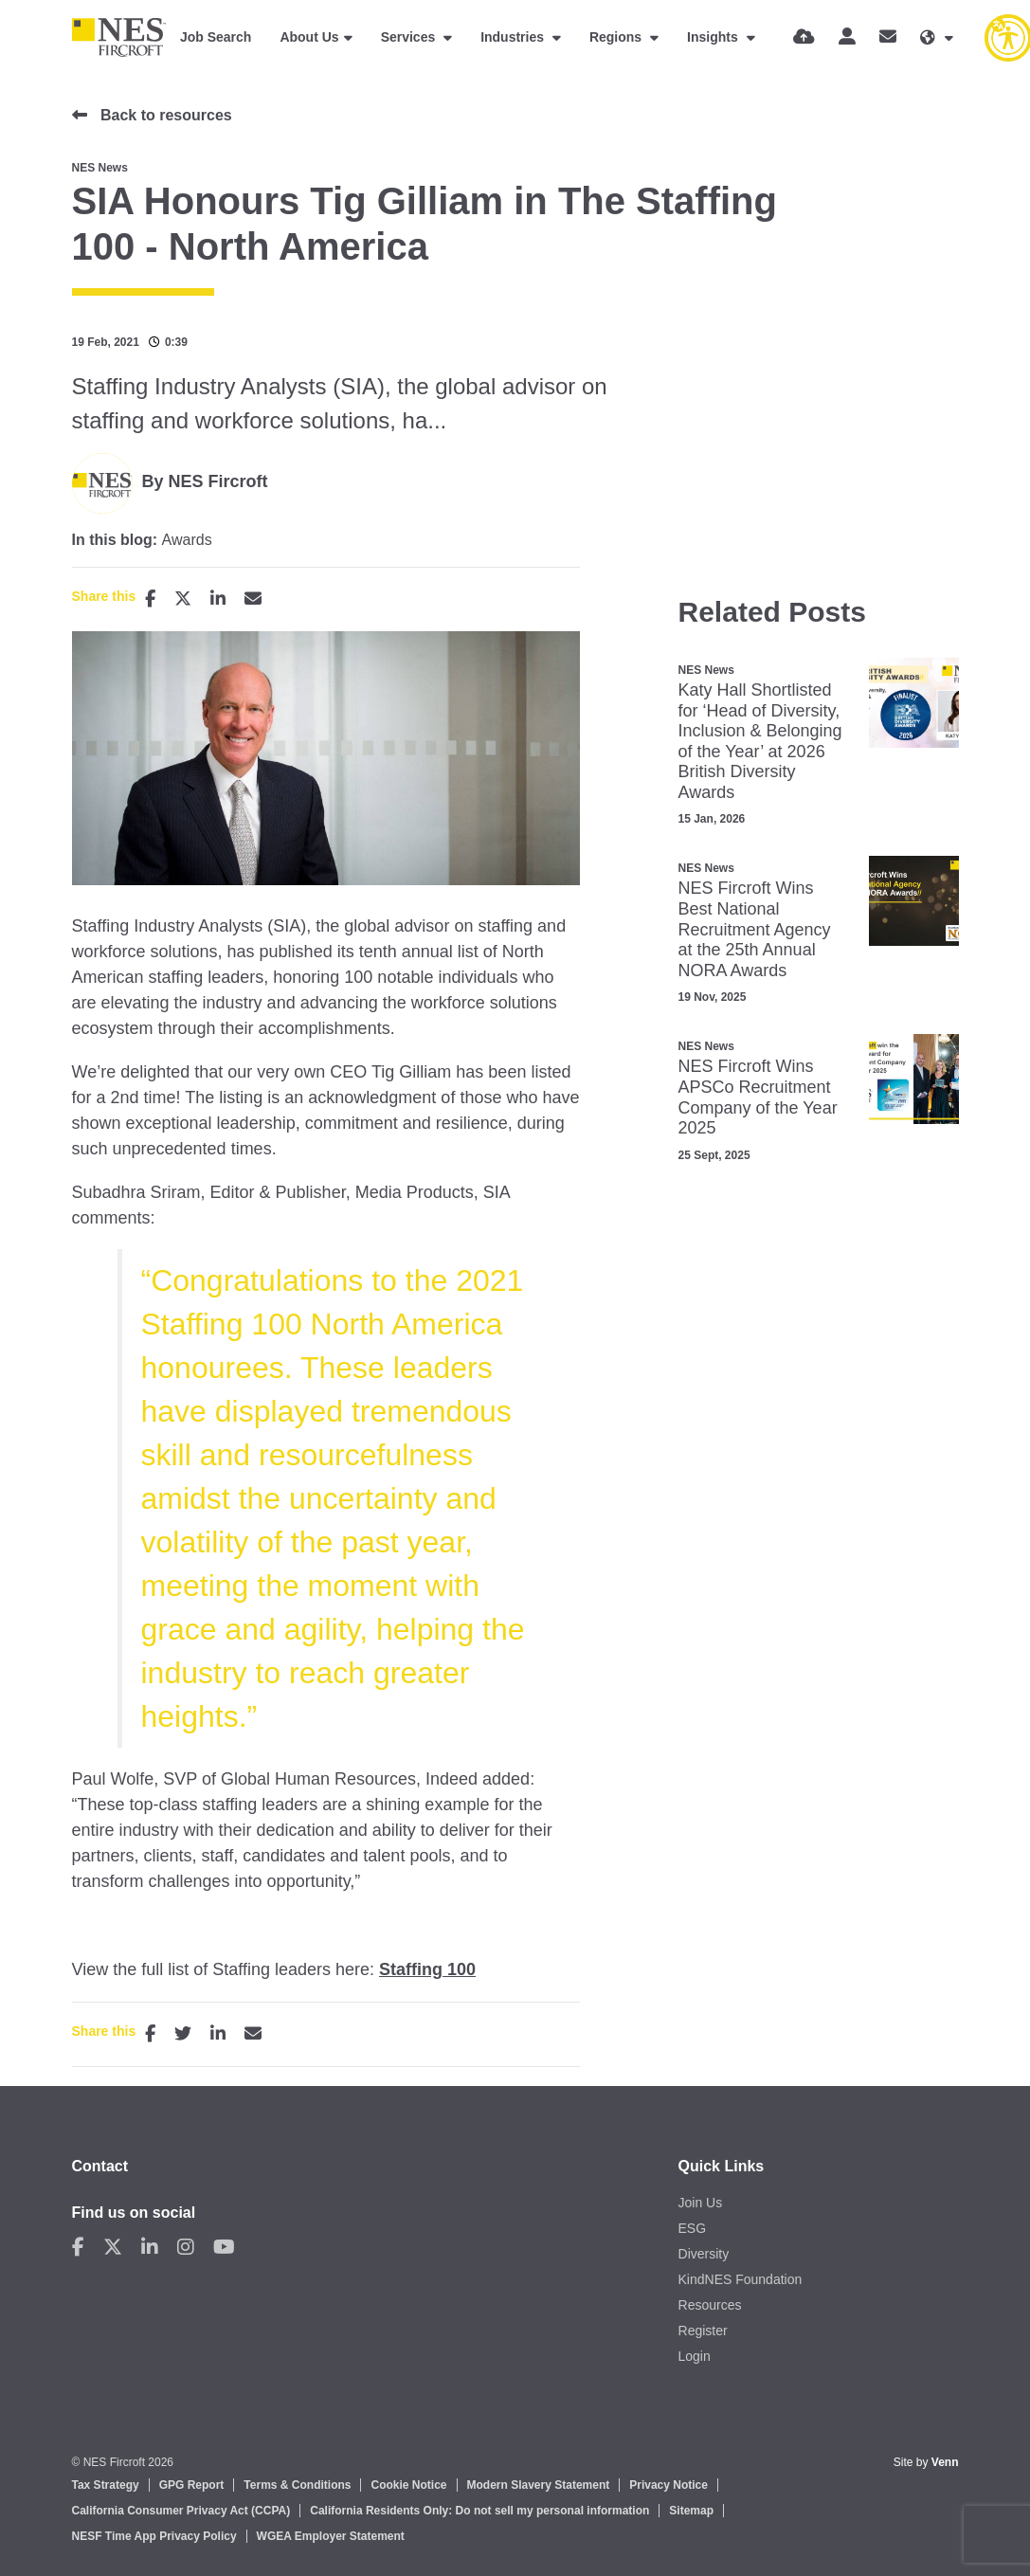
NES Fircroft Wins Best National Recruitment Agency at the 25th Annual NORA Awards (754, 929)
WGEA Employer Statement (331, 2536)
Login (694, 2356)
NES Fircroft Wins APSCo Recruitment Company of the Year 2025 (758, 1097)
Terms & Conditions (297, 2485)
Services (410, 37)
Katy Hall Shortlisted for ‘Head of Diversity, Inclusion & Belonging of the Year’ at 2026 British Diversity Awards (760, 741)
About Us (309, 37)
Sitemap (691, 2510)
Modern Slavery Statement (538, 2485)
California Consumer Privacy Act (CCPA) (181, 2510)
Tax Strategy (105, 2485)
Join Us (700, 2202)
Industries (514, 37)
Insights (714, 37)
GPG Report (192, 2485)
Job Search (215, 37)
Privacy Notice (668, 2485)
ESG (692, 2228)
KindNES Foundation (740, 2279)
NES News (100, 167)
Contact (100, 2166)
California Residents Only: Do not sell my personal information (479, 2510)
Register (703, 2330)
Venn (945, 2462)
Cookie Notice (408, 2485)
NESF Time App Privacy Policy (154, 2536)
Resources (710, 2305)
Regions (617, 37)
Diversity (704, 2253)
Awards (187, 540)
